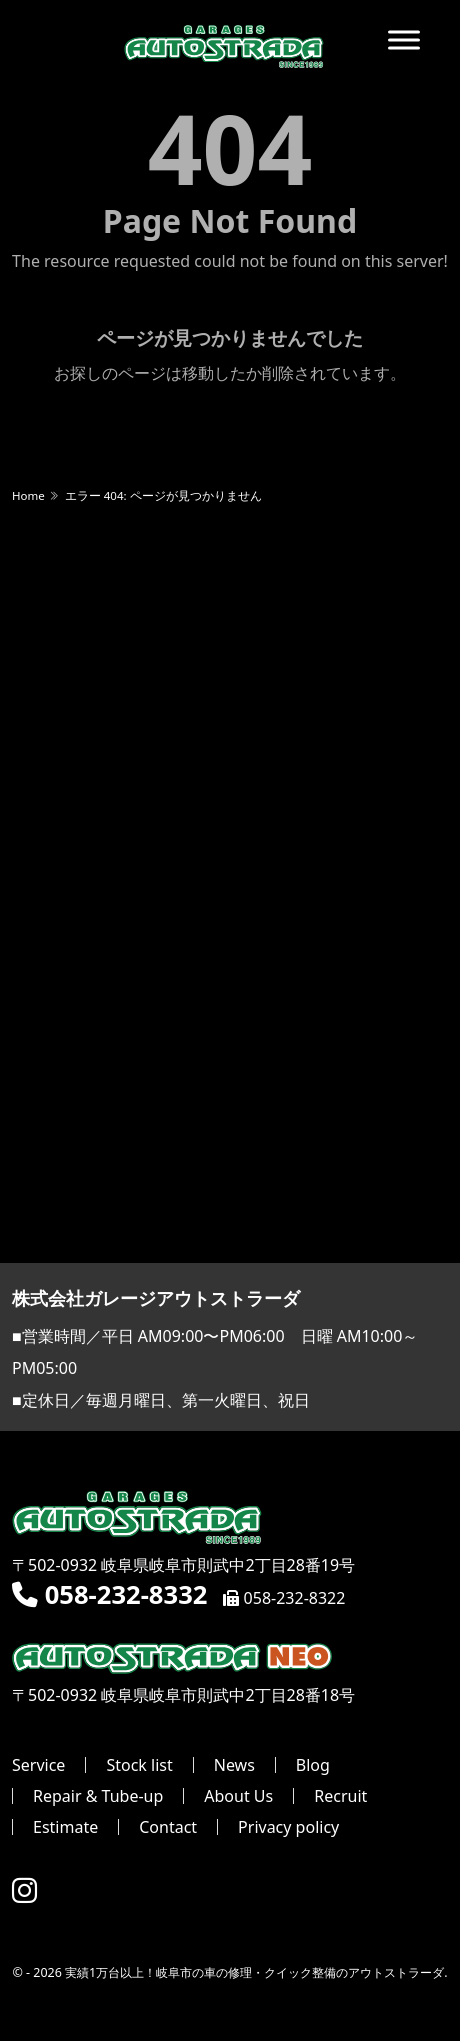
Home (28, 495)
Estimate (65, 1827)
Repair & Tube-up (98, 1796)
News (234, 1765)
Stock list (139, 1765)
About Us (238, 1796)
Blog (313, 1765)
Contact (168, 1827)
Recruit (340, 1796)
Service (38, 1765)
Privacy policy (288, 1827)
